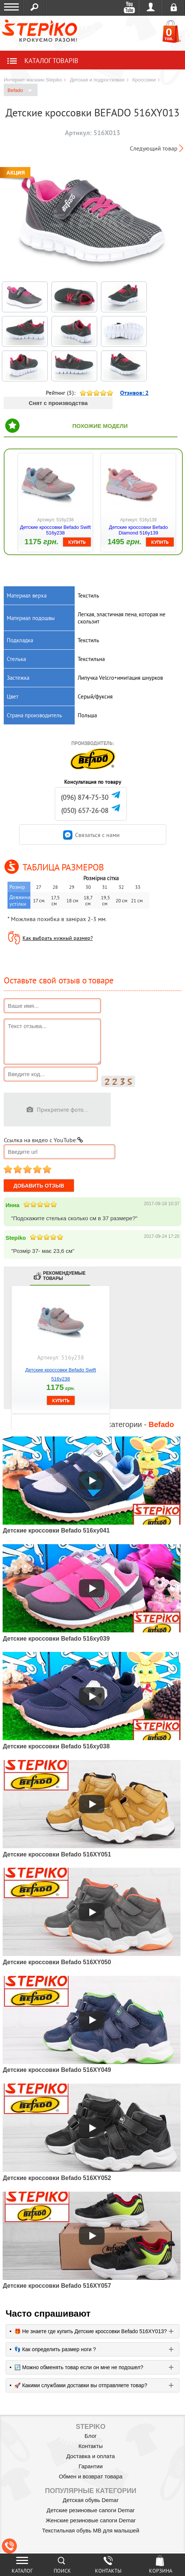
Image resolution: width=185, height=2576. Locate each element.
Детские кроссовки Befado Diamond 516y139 (138, 530)
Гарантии (90, 2466)
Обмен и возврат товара (91, 2476)
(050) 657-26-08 (84, 810)
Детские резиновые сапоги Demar (91, 2510)
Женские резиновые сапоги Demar (90, 2520)
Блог (90, 2436)
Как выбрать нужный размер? (58, 938)
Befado (20, 90)
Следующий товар (153, 148)
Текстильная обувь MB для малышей (90, 2530)
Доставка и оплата (90, 2456)
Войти (150, 7)
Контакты (90, 2446)
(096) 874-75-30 (84, 797)
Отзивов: (134, 393)
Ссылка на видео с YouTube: (43, 1140)
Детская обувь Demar (91, 2500)
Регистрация (173, 7)
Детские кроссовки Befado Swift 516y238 (55, 530)
